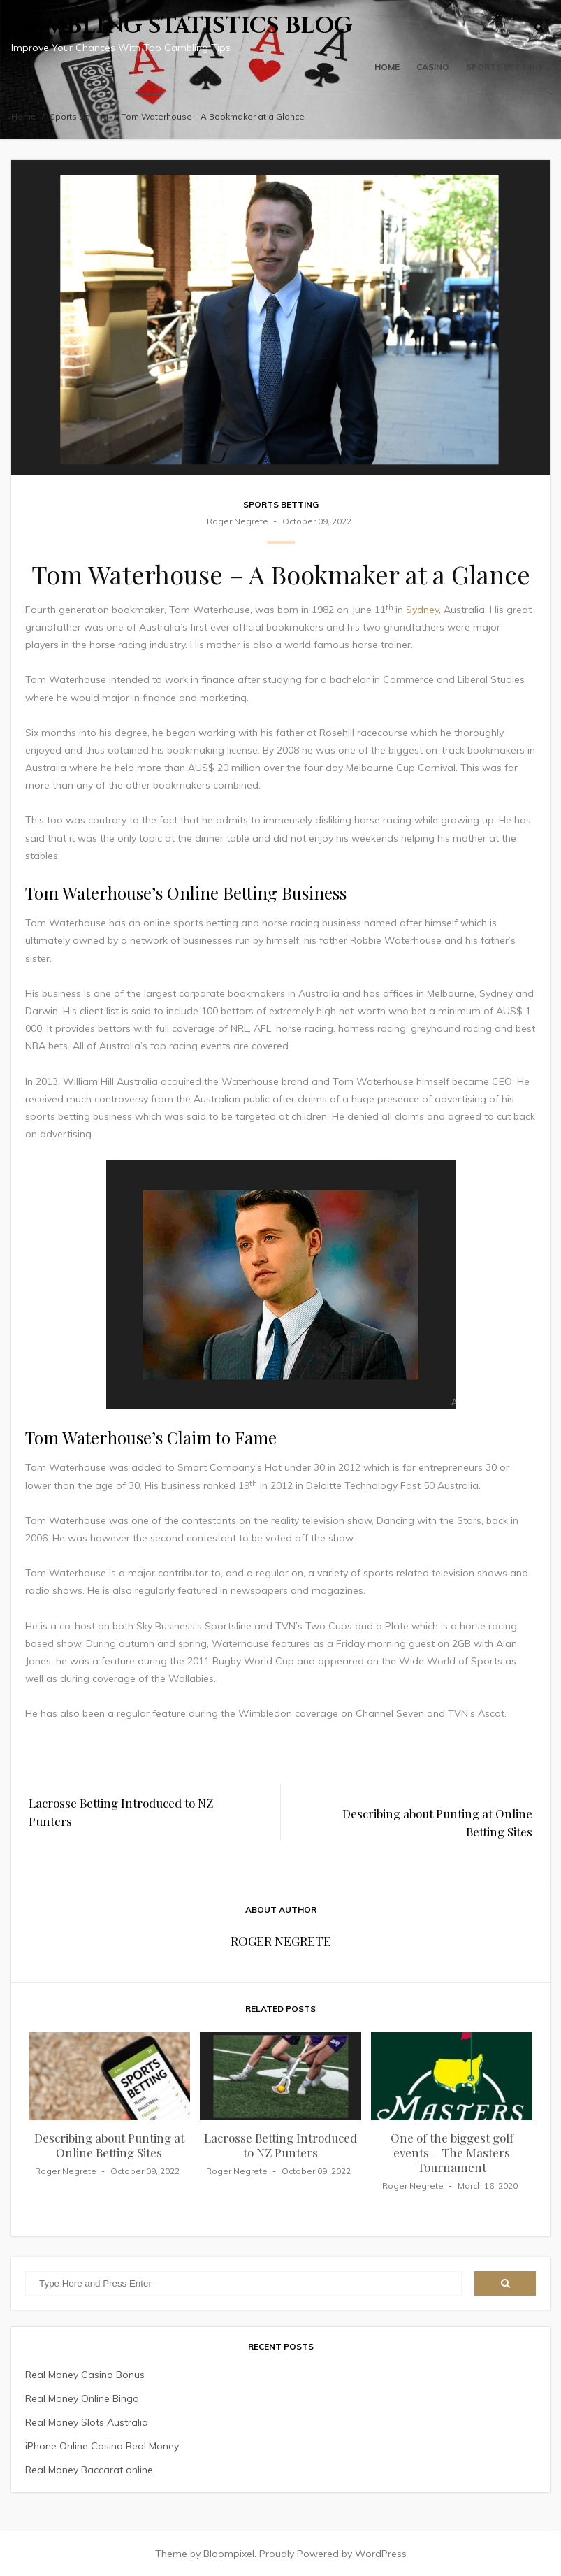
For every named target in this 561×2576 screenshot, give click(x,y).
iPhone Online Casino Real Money (102, 2446)
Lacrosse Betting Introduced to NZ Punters (121, 1812)
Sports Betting (503, 67)
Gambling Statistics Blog (182, 26)
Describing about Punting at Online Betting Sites (437, 1822)
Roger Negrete (237, 521)
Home (387, 67)
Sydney (422, 609)
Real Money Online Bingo (82, 2398)
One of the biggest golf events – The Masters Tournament (452, 2152)
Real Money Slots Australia (86, 2422)
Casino (432, 67)
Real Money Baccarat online (89, 2469)
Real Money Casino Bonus (85, 2374)
